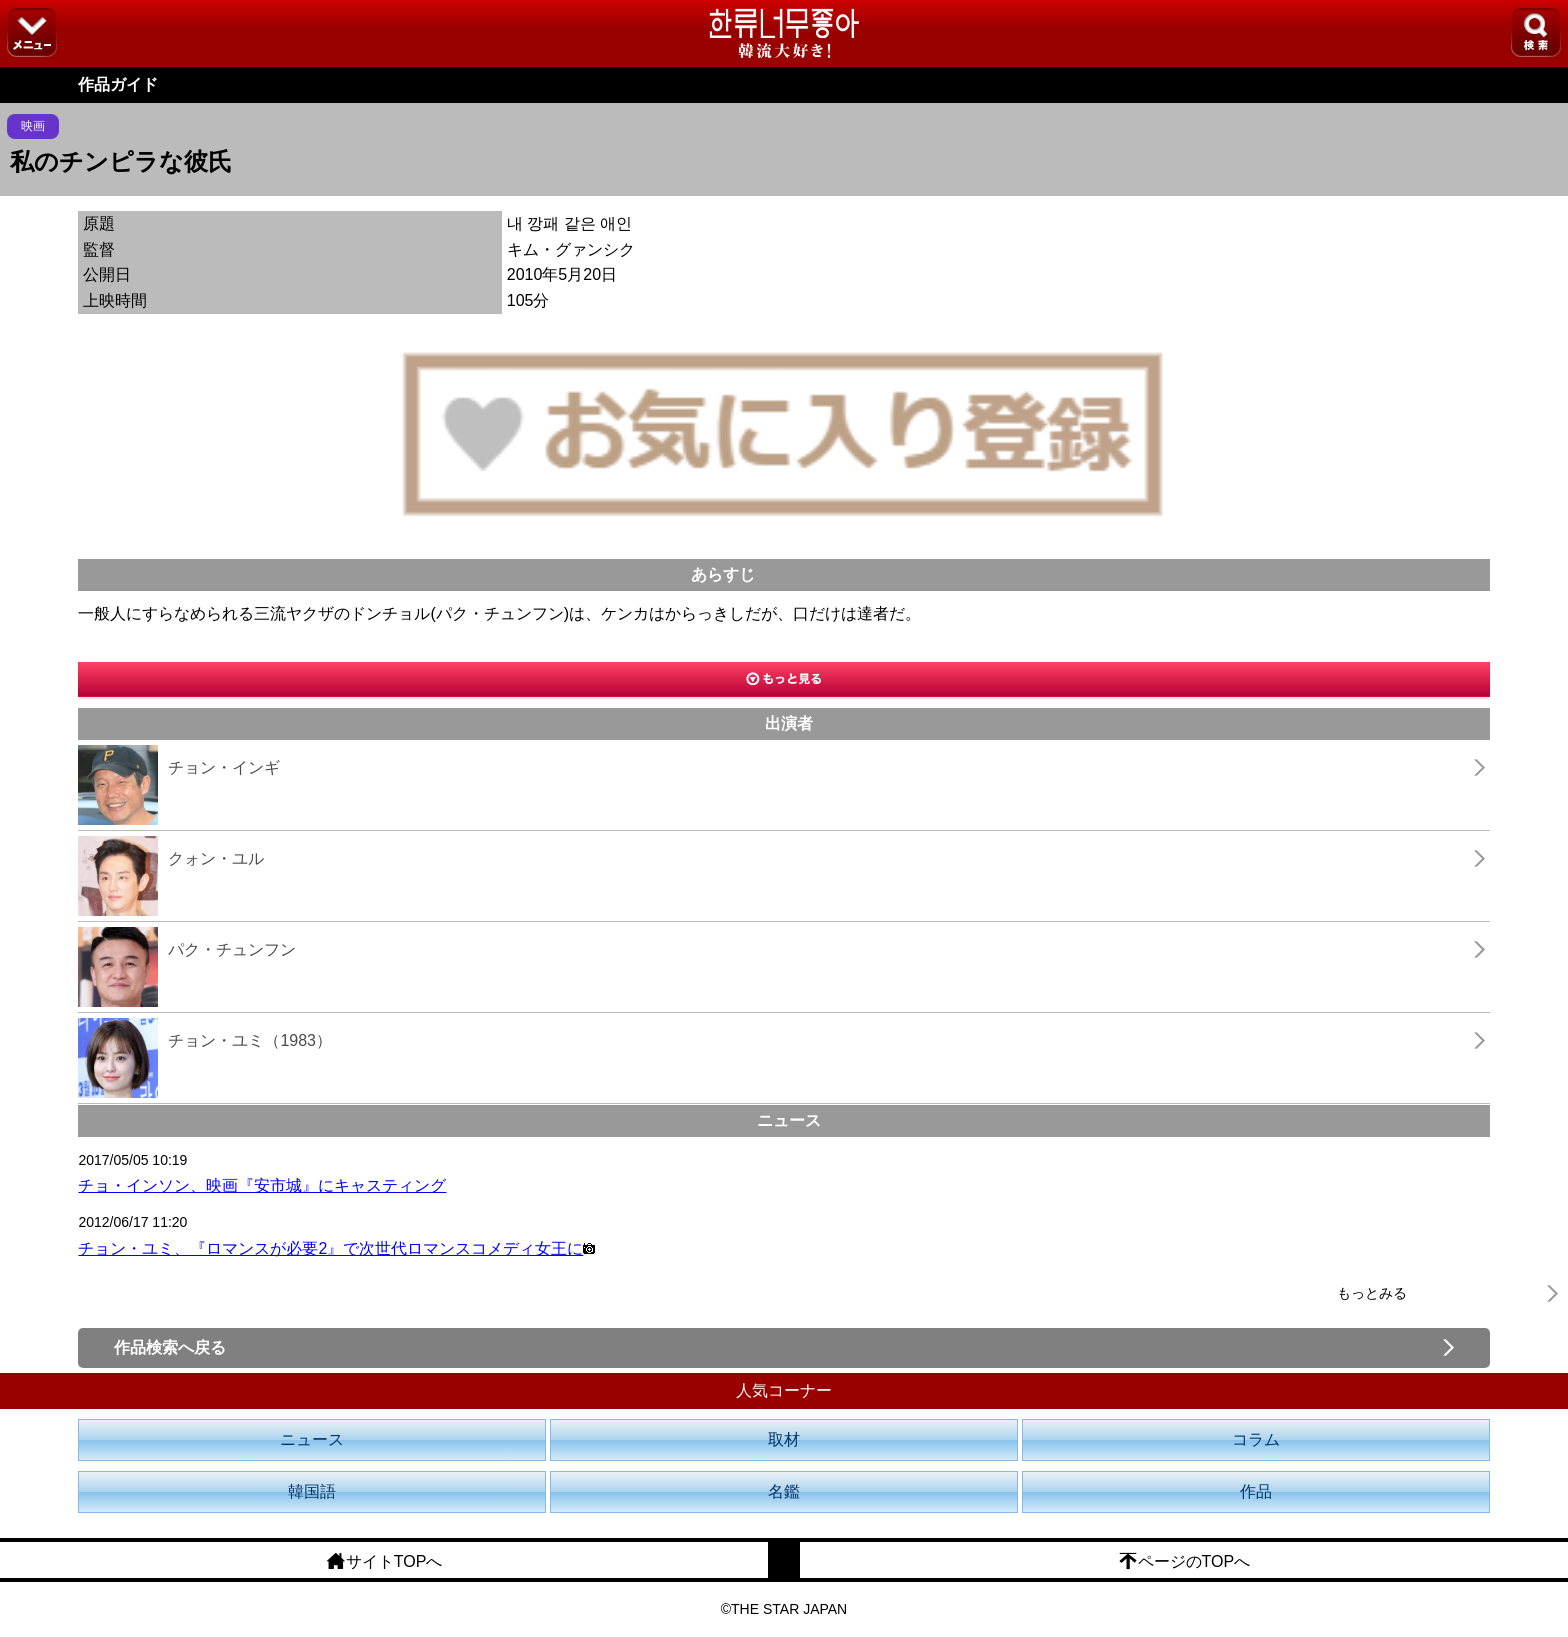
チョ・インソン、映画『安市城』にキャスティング (262, 1185)
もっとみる (1372, 1293)
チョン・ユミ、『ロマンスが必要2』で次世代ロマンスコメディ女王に (336, 1248)
